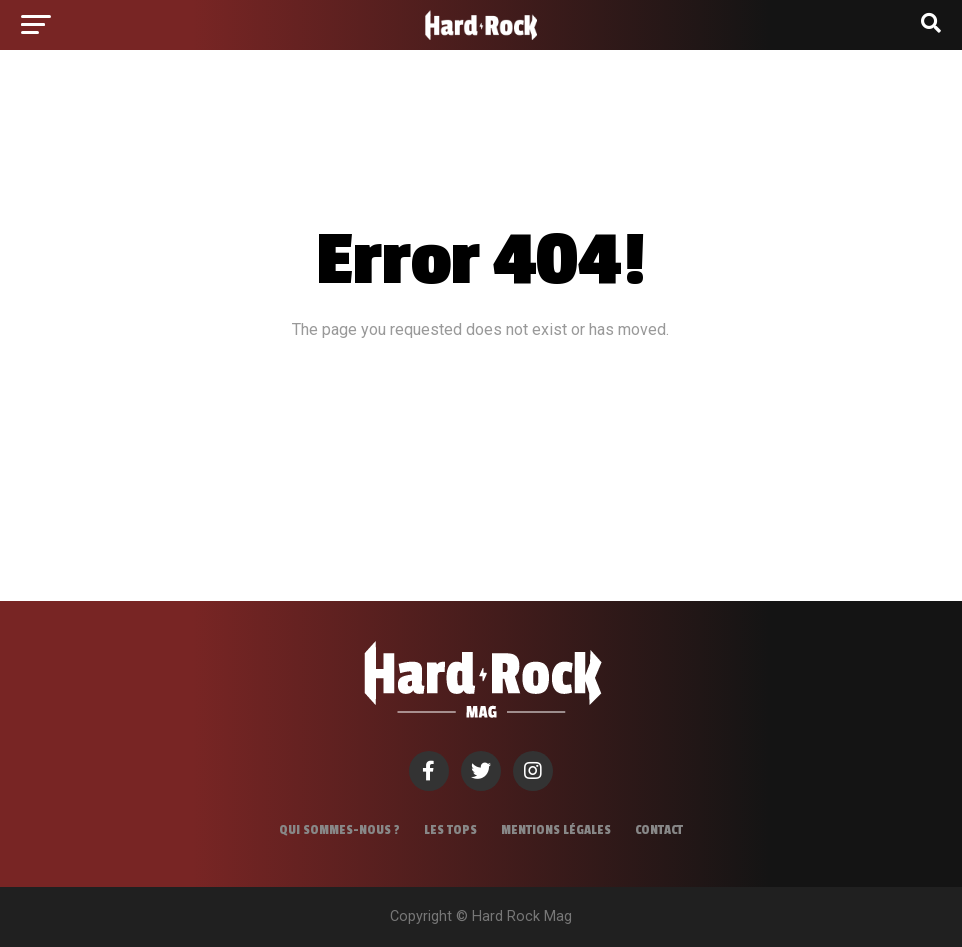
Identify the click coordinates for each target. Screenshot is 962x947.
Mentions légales (556, 830)
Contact (659, 830)
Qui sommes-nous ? (339, 830)
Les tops (450, 830)
